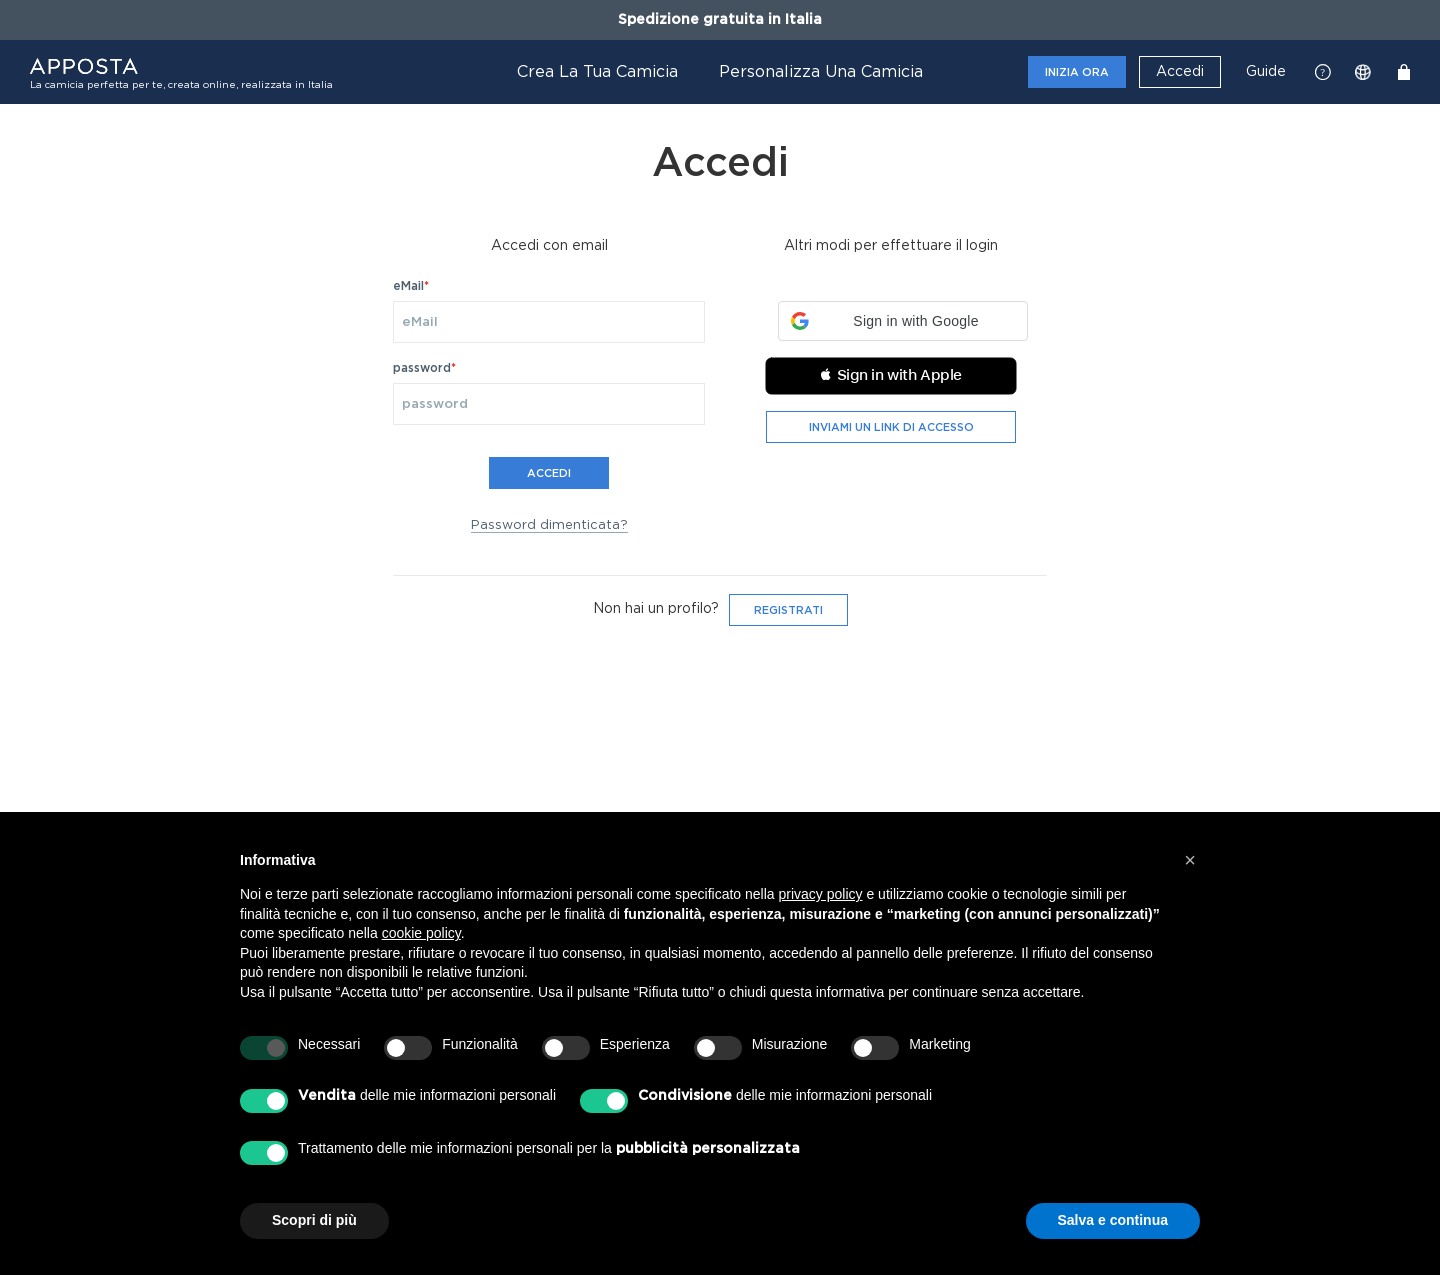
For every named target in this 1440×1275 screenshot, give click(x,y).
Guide (1266, 72)
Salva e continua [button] (1113, 1220)
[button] (903, 321)
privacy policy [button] (821, 894)
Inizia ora (1077, 72)
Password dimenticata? (549, 525)
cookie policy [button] (421, 933)
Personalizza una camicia (821, 72)
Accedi (1180, 72)
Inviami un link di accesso (891, 427)
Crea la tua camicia (597, 72)
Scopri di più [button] (314, 1220)
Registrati (788, 610)
